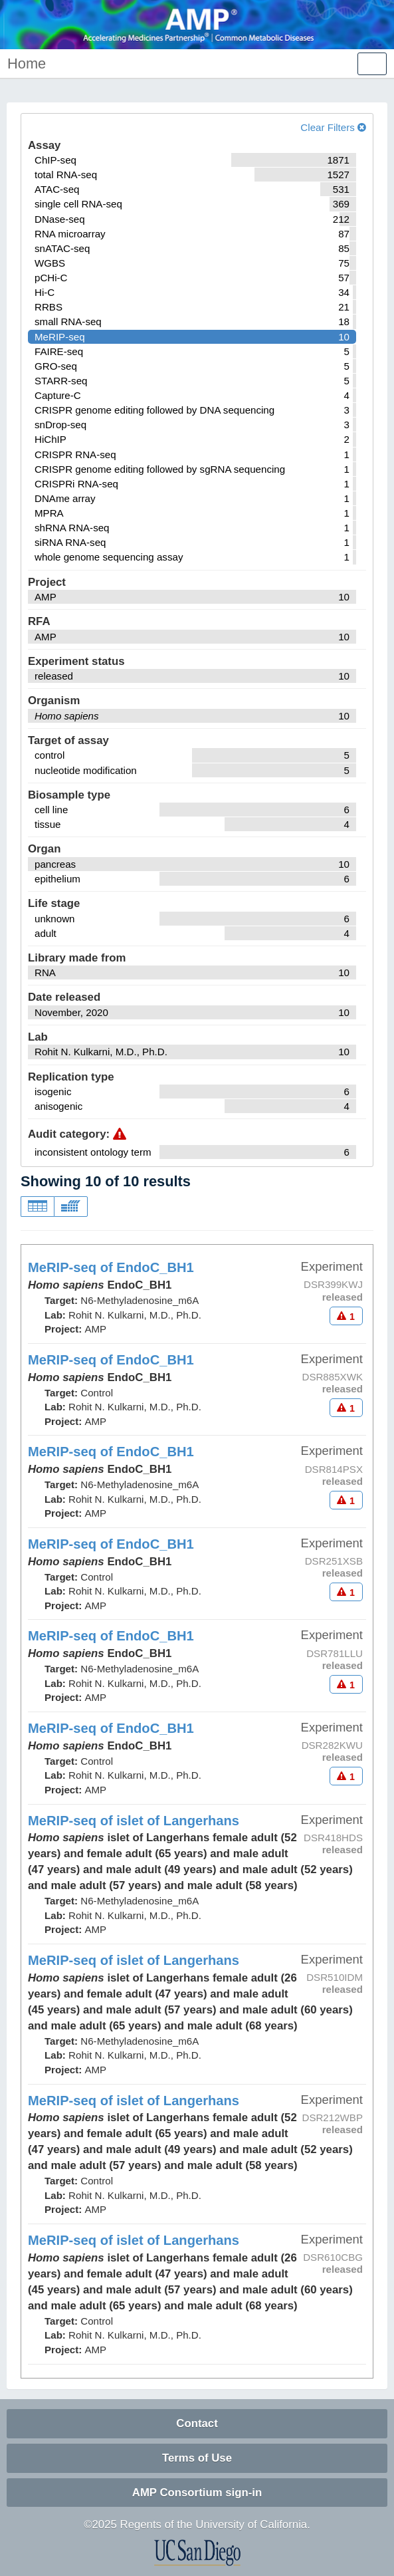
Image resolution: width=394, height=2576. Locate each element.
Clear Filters (333, 127)
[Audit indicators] (346, 1316)
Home (26, 63)
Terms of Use (197, 2458)
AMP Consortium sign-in (197, 2492)
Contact (196, 2423)
